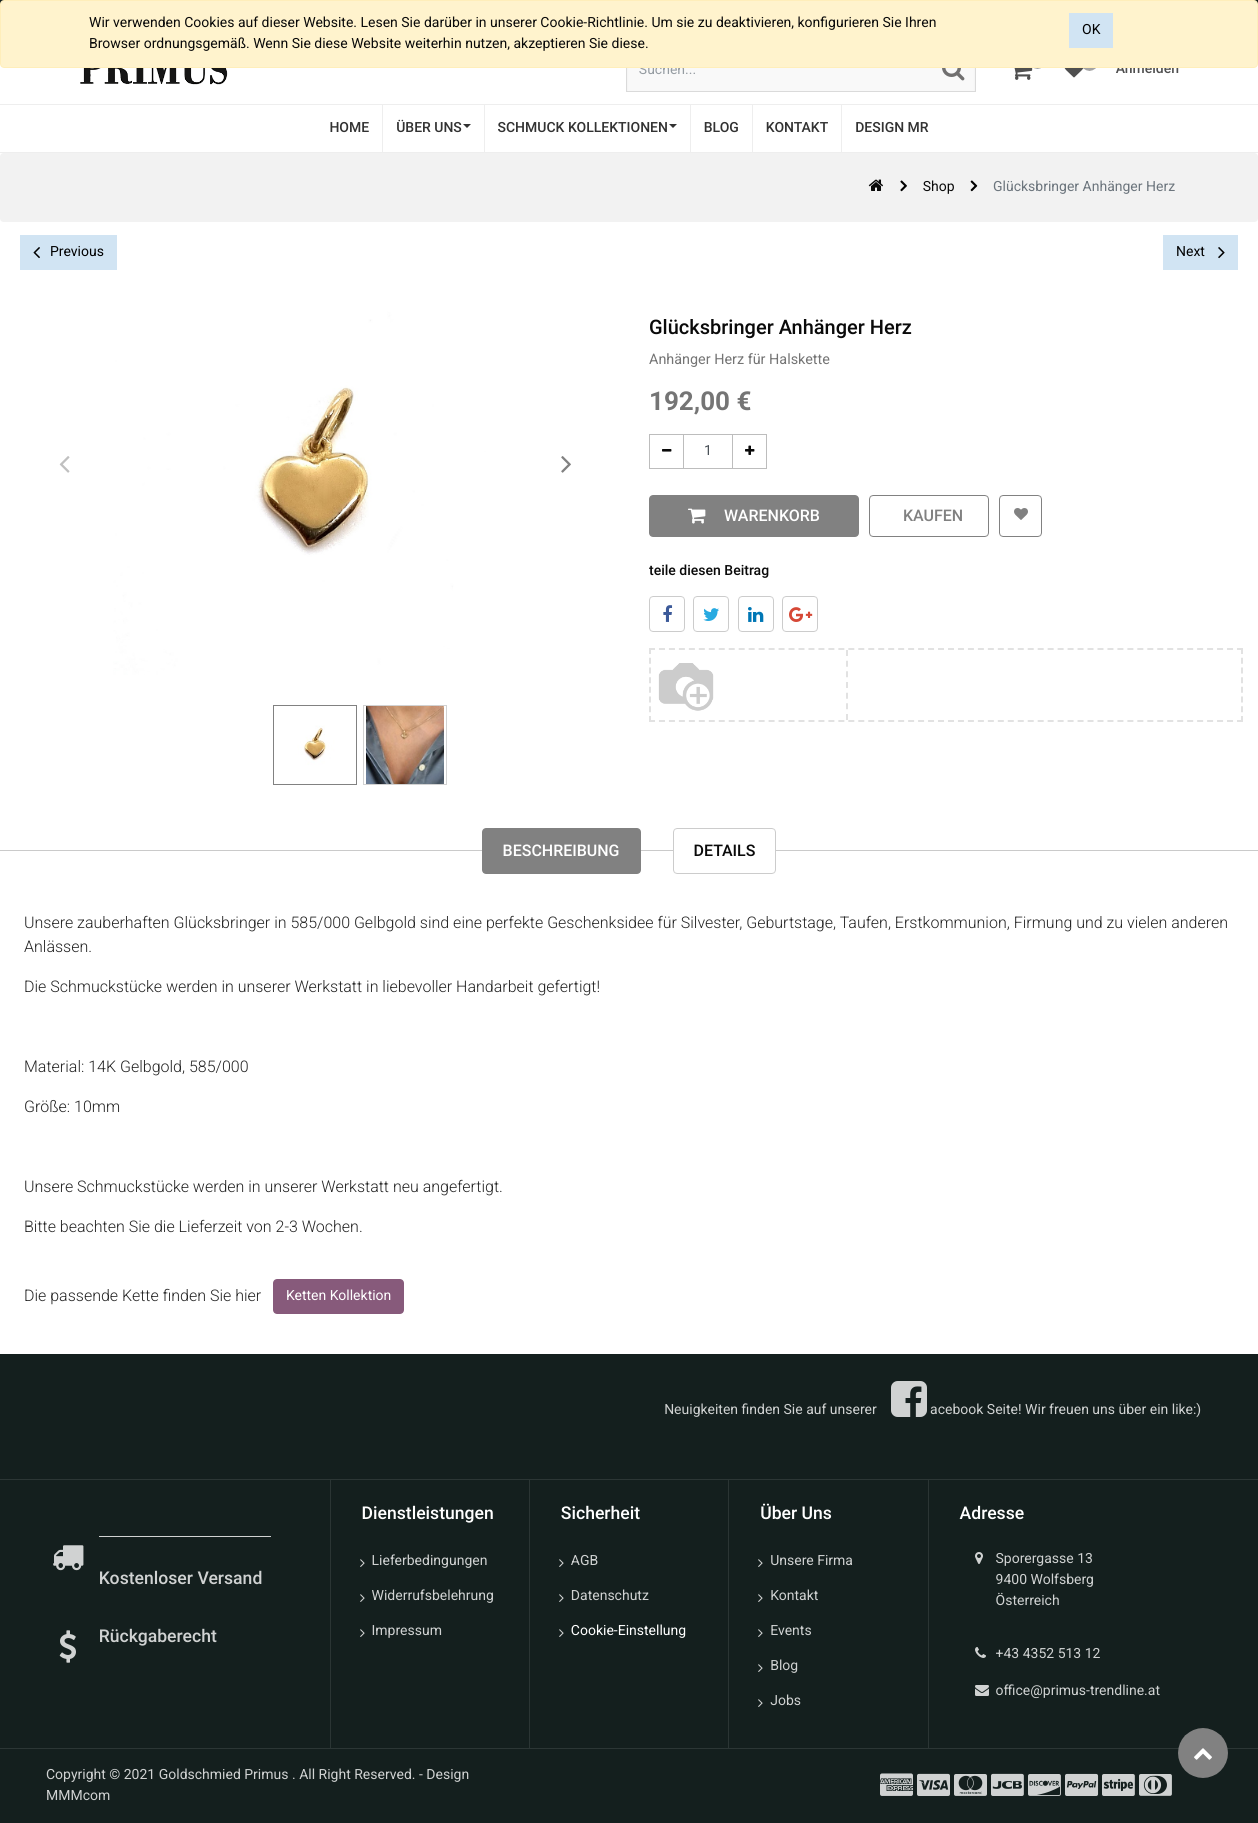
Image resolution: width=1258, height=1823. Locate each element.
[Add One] (741, 451)
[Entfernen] (658, 451)
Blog (784, 1666)
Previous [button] (68, 252)
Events (790, 1631)
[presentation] (65, 465)
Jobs (785, 1701)
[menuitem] (349, 128)
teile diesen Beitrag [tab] (701, 571)
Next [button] (1200, 252)
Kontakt (794, 1596)
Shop (939, 187)
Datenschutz (610, 1596)
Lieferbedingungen (430, 1561)
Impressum (407, 1631)
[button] (1012, 516)
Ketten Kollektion (338, 1296)
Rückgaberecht (158, 1637)
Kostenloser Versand (183, 1579)
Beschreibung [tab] (561, 850)
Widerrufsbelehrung (433, 1596)
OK (1091, 30)
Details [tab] (725, 850)
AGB (584, 1561)
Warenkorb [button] (760, 515)
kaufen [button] (921, 515)
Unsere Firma (811, 1561)
